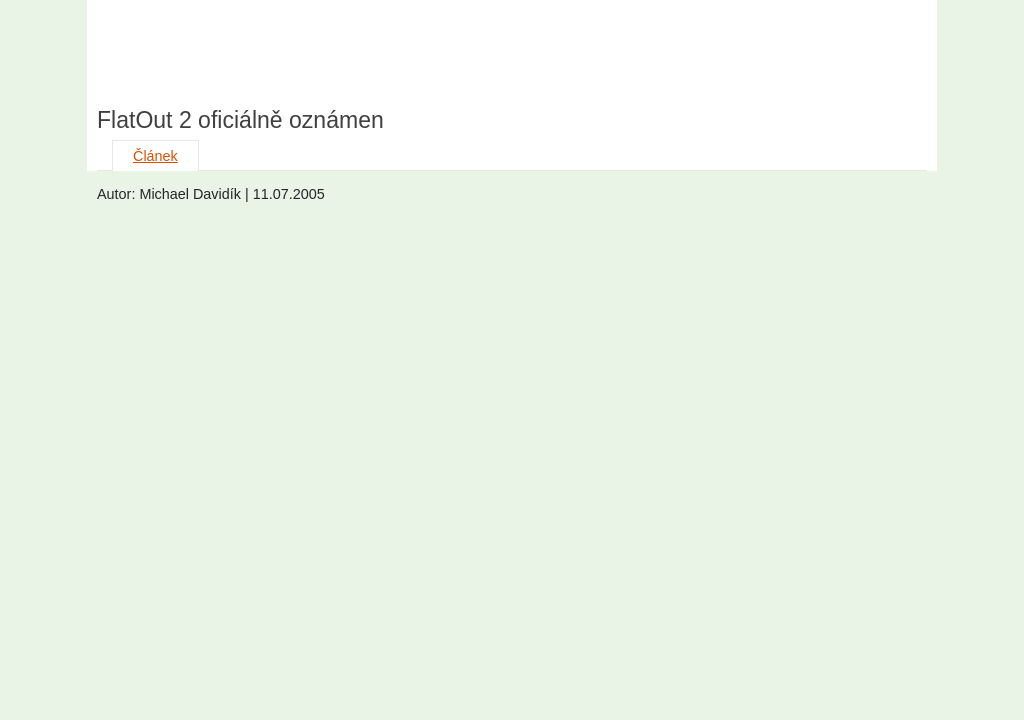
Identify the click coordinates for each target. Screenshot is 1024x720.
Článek (155, 156)
